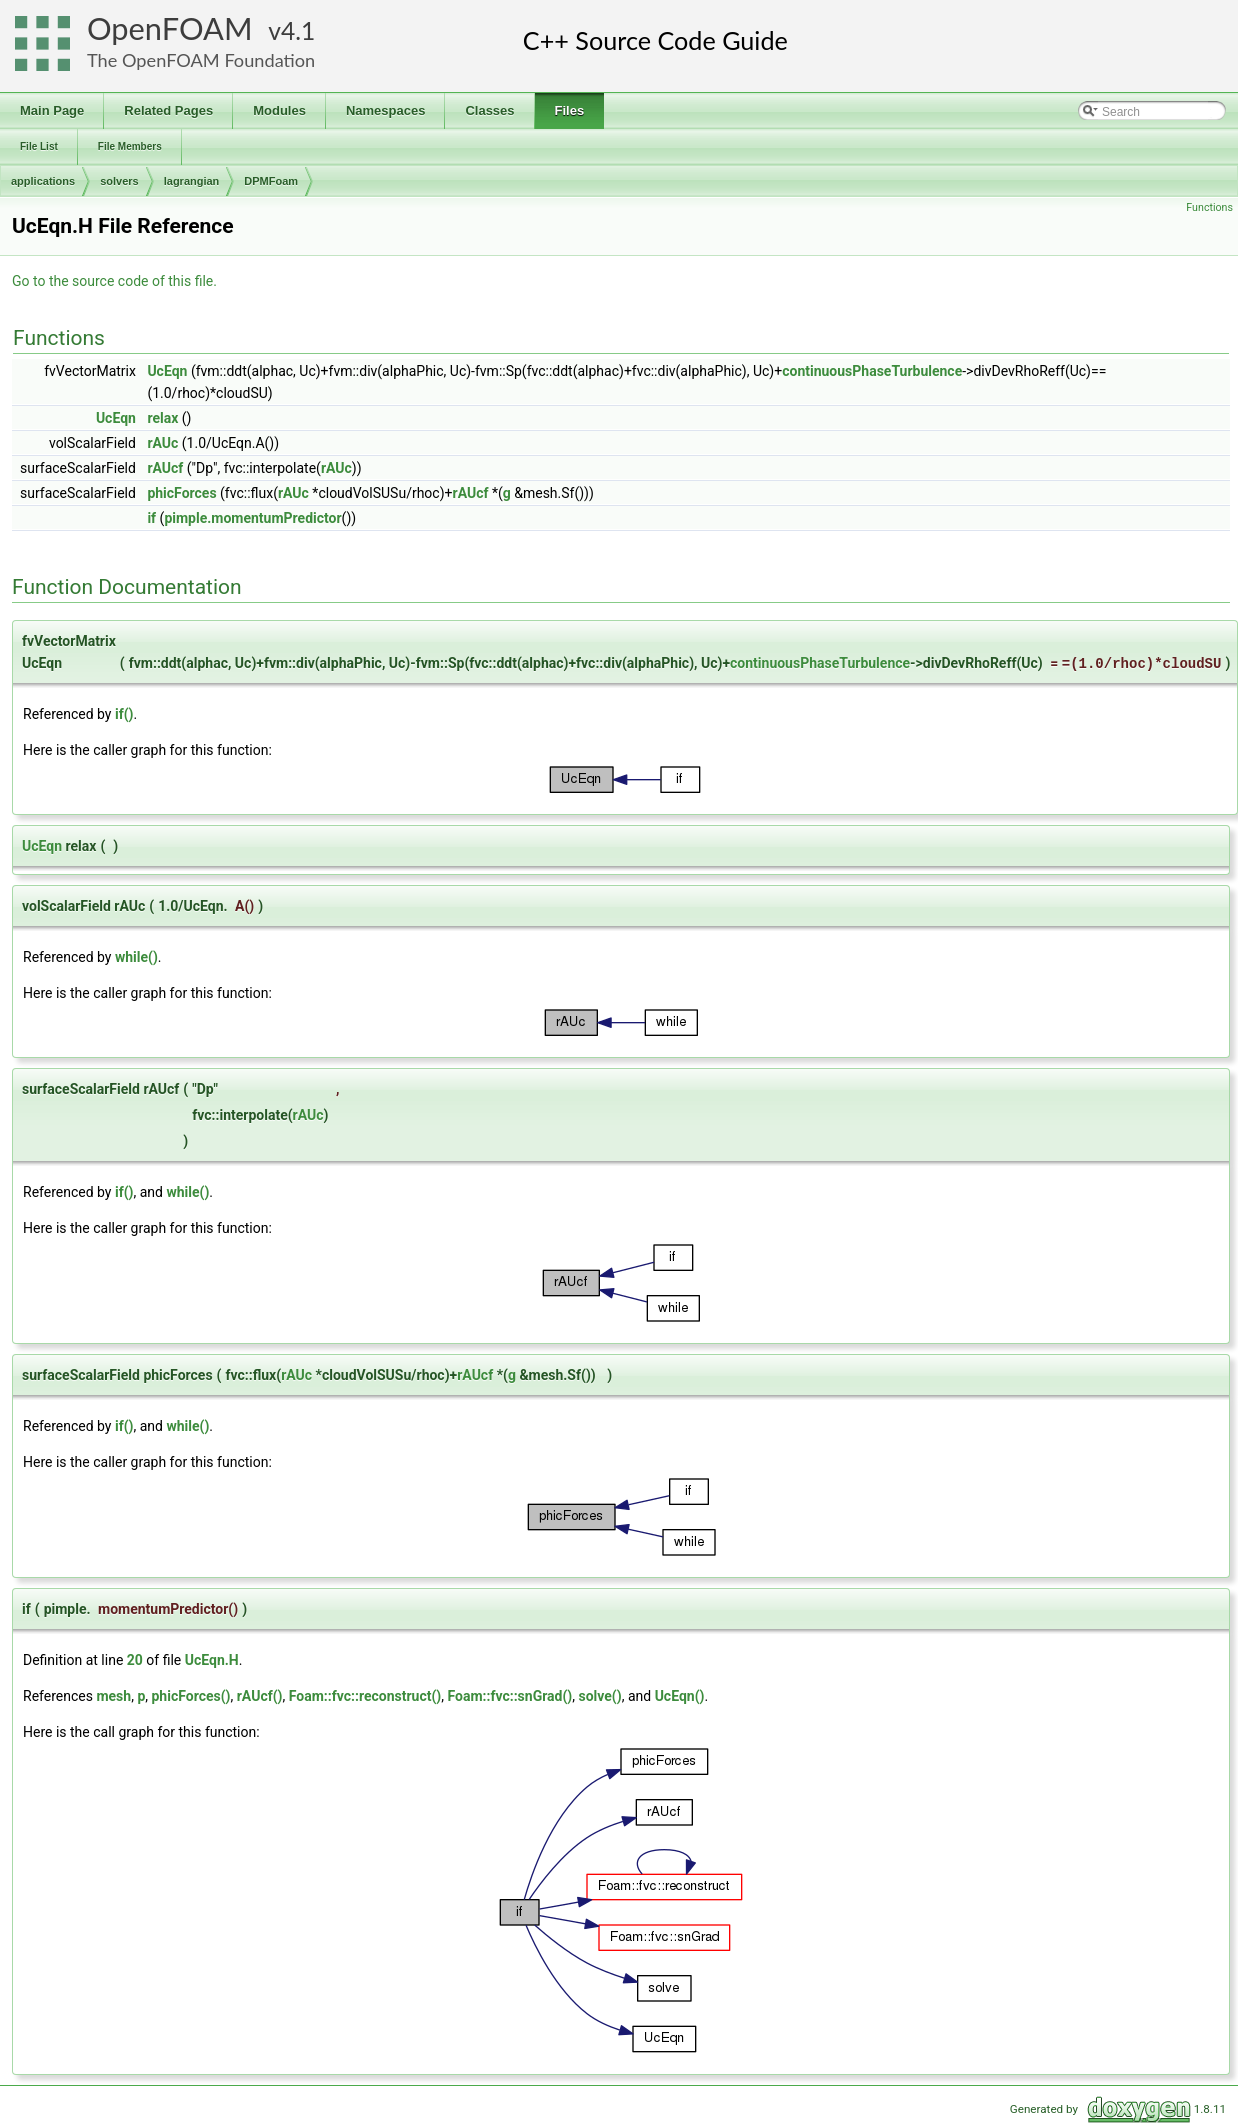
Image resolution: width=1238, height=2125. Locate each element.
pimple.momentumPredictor (252, 518)
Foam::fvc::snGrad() (509, 1696)
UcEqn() (680, 1696)
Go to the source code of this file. (114, 281)
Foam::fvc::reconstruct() (365, 1696)
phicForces (181, 493)
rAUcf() (260, 1696)
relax (162, 418)
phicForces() (190, 1696)
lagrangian (192, 181)
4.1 (298, 30)
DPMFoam (271, 181)
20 (135, 1660)
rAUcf (165, 468)
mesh (113, 1696)
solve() (600, 1696)
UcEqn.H (212, 1660)
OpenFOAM (170, 28)
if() (124, 714)
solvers (119, 181)
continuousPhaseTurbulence (872, 371)
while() (136, 957)
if (151, 518)
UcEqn (167, 371)
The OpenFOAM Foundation (201, 60)
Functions (1209, 207)
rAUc (162, 443)
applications (43, 181)
